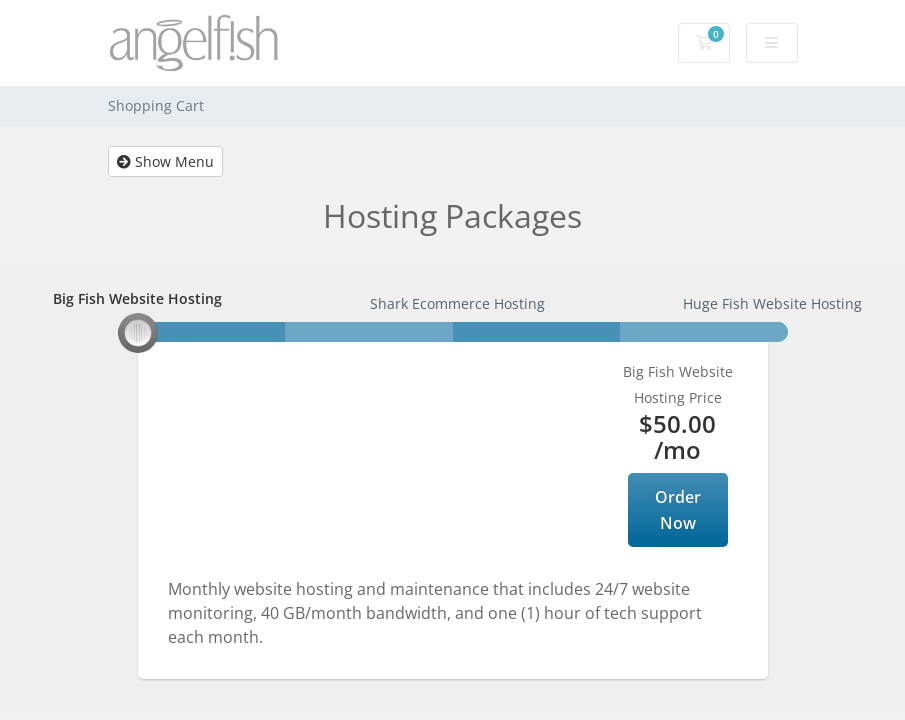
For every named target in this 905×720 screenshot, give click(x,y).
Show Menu (165, 161)
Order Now (678, 510)
